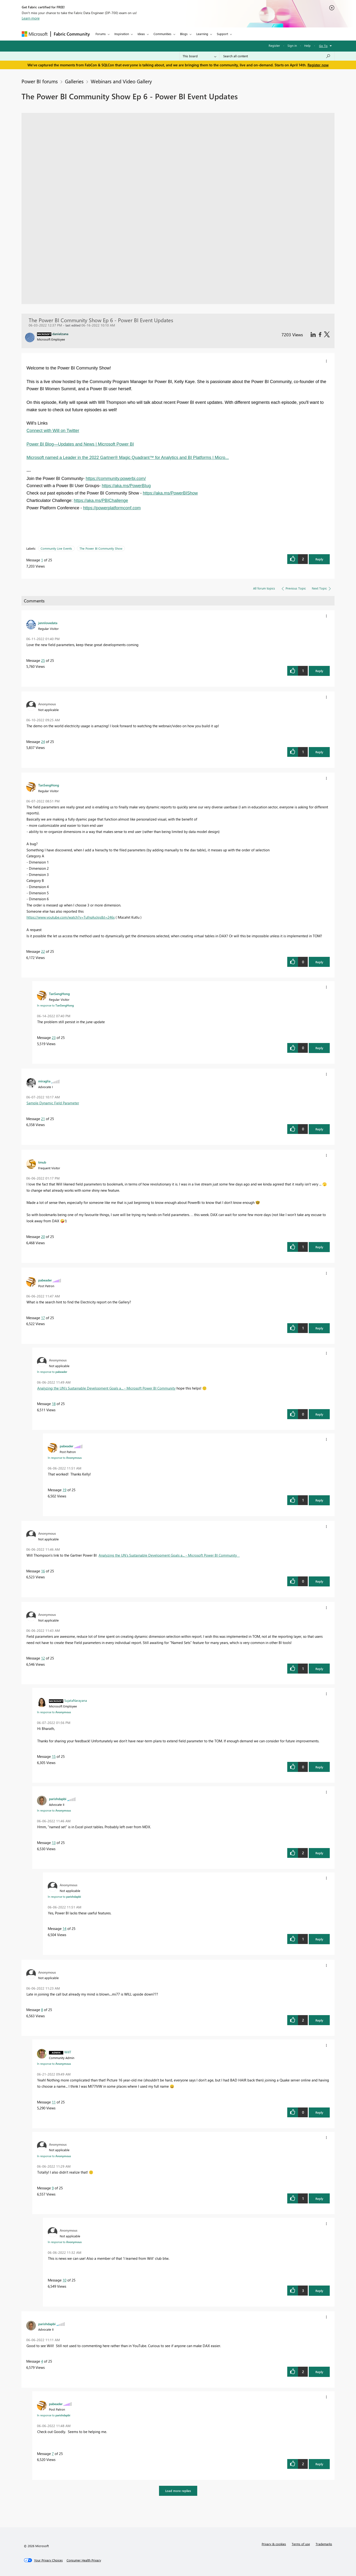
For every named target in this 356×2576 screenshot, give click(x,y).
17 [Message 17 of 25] (43, 1317)
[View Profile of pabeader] (45, 1280)
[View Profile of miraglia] (44, 1081)
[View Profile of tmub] (42, 1162)
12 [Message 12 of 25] (43, 1658)
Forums (101, 34)
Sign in (292, 45)
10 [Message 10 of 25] (64, 2280)
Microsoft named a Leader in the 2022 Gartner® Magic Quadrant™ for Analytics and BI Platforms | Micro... (128, 457)
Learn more (31, 18)
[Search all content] (277, 56)
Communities (162, 34)
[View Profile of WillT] (67, 2051)
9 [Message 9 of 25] (53, 2188)
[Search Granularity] (199, 56)
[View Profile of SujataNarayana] (75, 1700)
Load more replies (178, 2491)
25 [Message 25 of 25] (43, 660)
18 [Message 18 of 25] (54, 1403)
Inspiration (121, 34)
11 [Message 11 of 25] (54, 2102)
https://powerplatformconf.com (112, 508)
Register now (318, 65)
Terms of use (301, 2544)
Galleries (74, 81)
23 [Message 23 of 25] (54, 1037)
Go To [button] (323, 46)
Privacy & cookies (274, 2544)
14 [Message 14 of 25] (64, 1928)
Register (274, 45)
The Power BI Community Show (101, 548)
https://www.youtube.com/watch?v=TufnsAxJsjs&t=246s (71, 917)
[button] (326, 361)
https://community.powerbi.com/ (116, 478)
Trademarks (324, 2544)
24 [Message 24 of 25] (43, 741)
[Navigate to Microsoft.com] (35, 34)
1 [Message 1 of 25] (42, 560)
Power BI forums (39, 81)
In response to (55, 1005)
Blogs (184, 34)
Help (307, 45)
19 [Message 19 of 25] (64, 1489)
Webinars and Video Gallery (121, 81)
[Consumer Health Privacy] (84, 2560)
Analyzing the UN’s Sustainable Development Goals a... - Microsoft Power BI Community (106, 1388)
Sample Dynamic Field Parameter (53, 1103)
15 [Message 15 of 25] (54, 1756)
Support (222, 34)
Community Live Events (56, 548)
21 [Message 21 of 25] (43, 1118)
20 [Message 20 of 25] (43, 1236)
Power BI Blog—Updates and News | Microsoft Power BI (80, 444)
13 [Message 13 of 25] (54, 1842)
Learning (202, 34)
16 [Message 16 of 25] (43, 1571)
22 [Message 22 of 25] (43, 951)
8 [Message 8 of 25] (42, 2009)
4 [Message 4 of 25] (42, 2361)
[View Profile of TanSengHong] (48, 785)
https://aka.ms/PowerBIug (126, 485)
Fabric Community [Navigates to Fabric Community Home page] (72, 34)
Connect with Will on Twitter (53, 430)
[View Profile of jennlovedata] (47, 622)
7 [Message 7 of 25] (53, 2453)
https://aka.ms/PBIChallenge (101, 500)
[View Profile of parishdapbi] (57, 1798)
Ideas (141, 34)
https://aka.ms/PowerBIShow (170, 493)
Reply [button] (319, 559)
